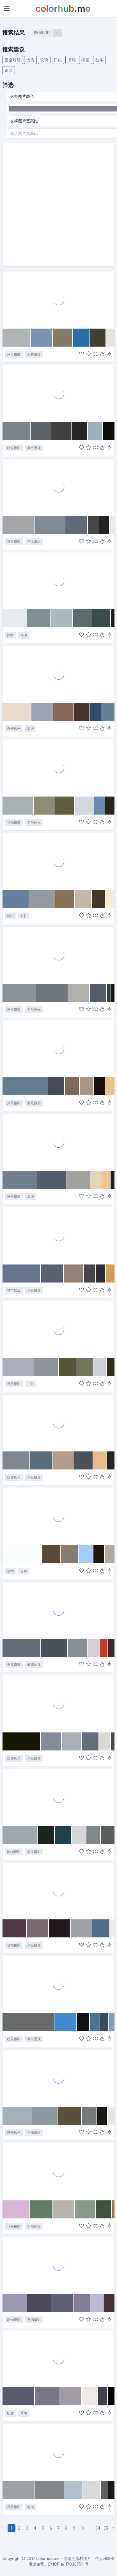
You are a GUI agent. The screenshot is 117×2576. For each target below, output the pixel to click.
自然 (23, 1571)
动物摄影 (13, 822)
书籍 (72, 59)
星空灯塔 (12, 59)
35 (105, 2528)
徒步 (99, 59)
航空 (10, 2413)
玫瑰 (44, 59)
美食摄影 (13, 1664)
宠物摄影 (34, 2320)
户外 (30, 1384)
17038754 (75, 2564)
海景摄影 (34, 1103)
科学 (10, 916)
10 (82, 2528)
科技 (23, 916)
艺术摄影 (34, 541)
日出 (58, 59)
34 (97, 2528)
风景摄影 (13, 354)
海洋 (30, 2507)
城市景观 (34, 448)
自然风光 (13, 728)
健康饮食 (34, 1664)
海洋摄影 (34, 1852)
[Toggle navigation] (6, 8)
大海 (30, 59)
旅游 (10, 635)
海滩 (23, 635)
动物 (10, 1571)
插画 (85, 59)
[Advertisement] (57, 205)
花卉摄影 (13, 2226)
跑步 (8, 70)
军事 (23, 2413)
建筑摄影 (34, 354)
